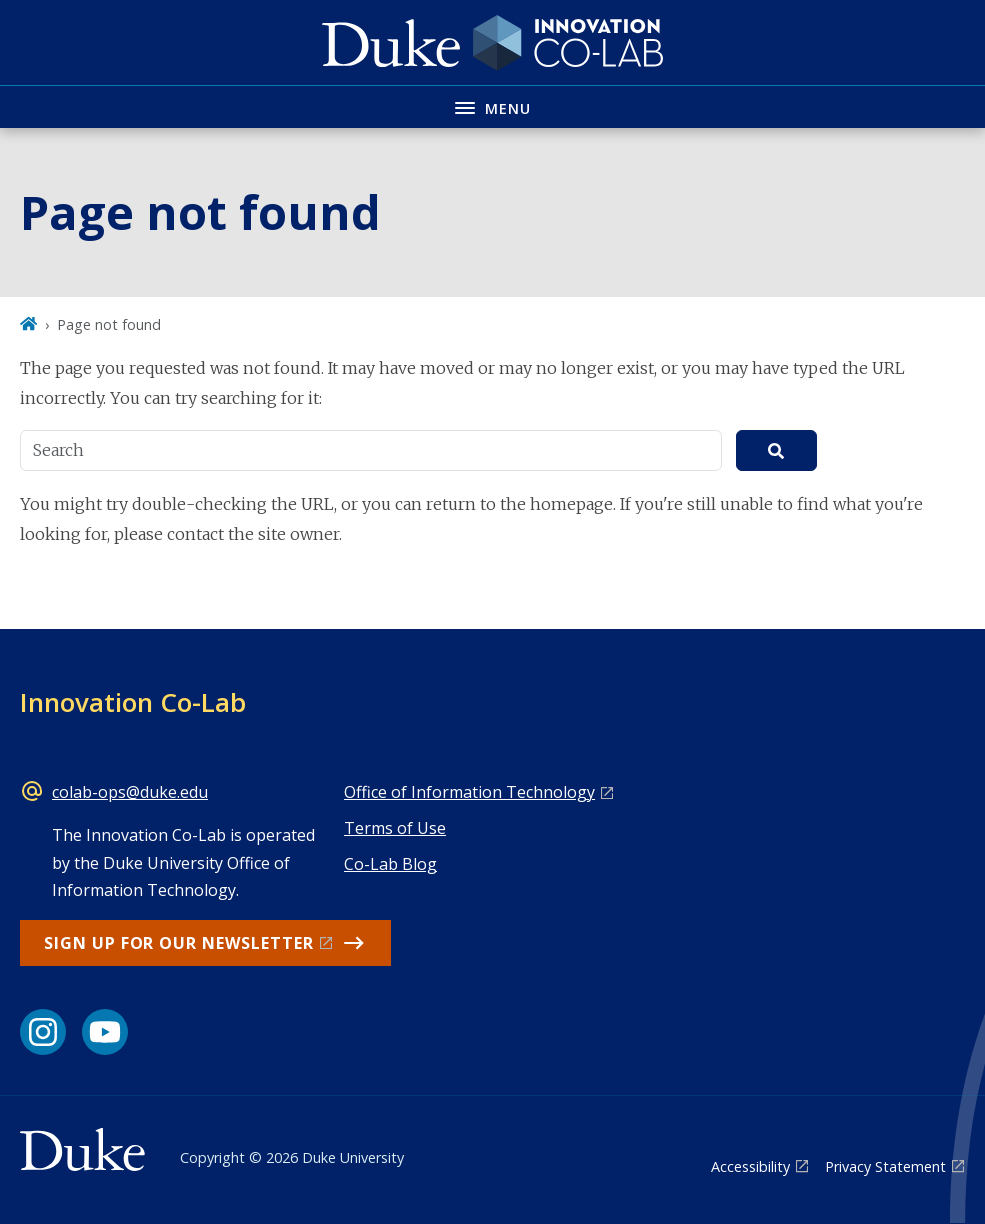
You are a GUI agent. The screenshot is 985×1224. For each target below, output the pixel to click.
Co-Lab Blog (390, 864)
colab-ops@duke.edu (130, 792)
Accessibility (750, 1166)
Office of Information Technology (469, 792)
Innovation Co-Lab (133, 702)
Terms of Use (395, 828)
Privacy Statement (885, 1166)
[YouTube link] (105, 1032)
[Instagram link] (43, 1032)
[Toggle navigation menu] (492, 106)
